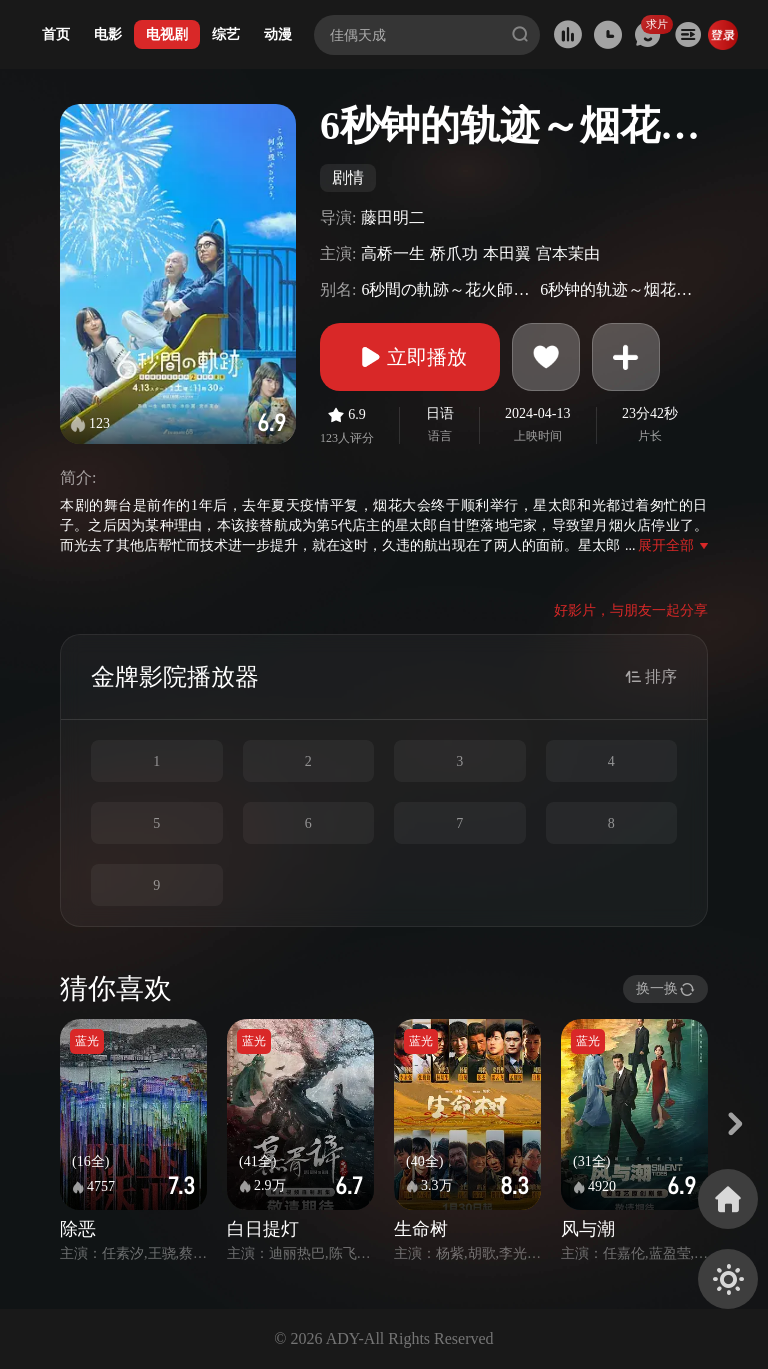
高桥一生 (393, 253)
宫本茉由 (568, 253)
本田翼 (507, 253)
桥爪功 (454, 253)
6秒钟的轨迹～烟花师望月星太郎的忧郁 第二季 (621, 289)
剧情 (348, 177)
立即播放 (410, 357)
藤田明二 (393, 217)
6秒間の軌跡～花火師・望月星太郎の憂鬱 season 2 (448, 289)
